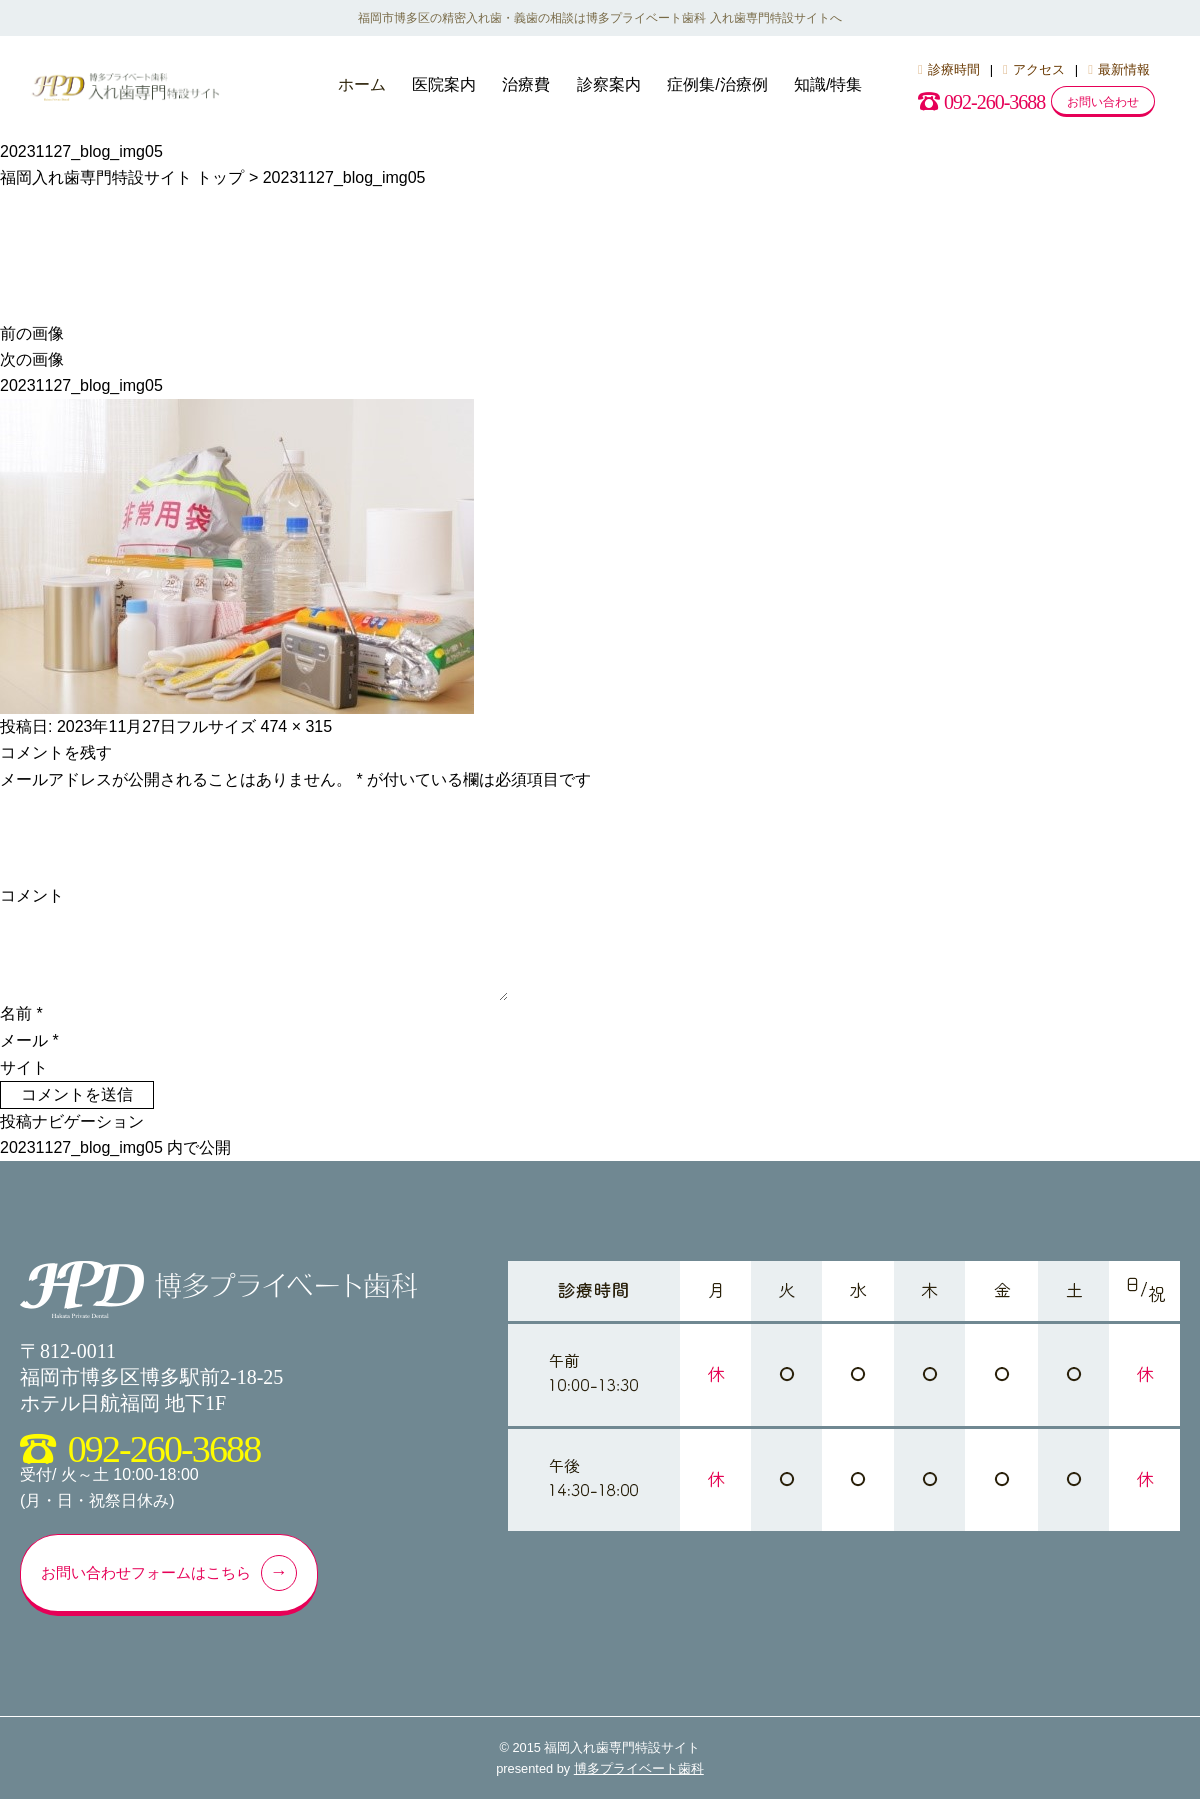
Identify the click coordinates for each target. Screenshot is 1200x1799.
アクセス (1034, 69)
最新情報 (1119, 69)
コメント (32, 895)
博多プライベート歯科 (639, 1768)
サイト (24, 1067)
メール (29, 1040)
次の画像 (32, 359)
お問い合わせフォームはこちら (167, 1573)
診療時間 (949, 69)
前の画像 (32, 333)
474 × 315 (297, 726)
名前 (21, 1013)
